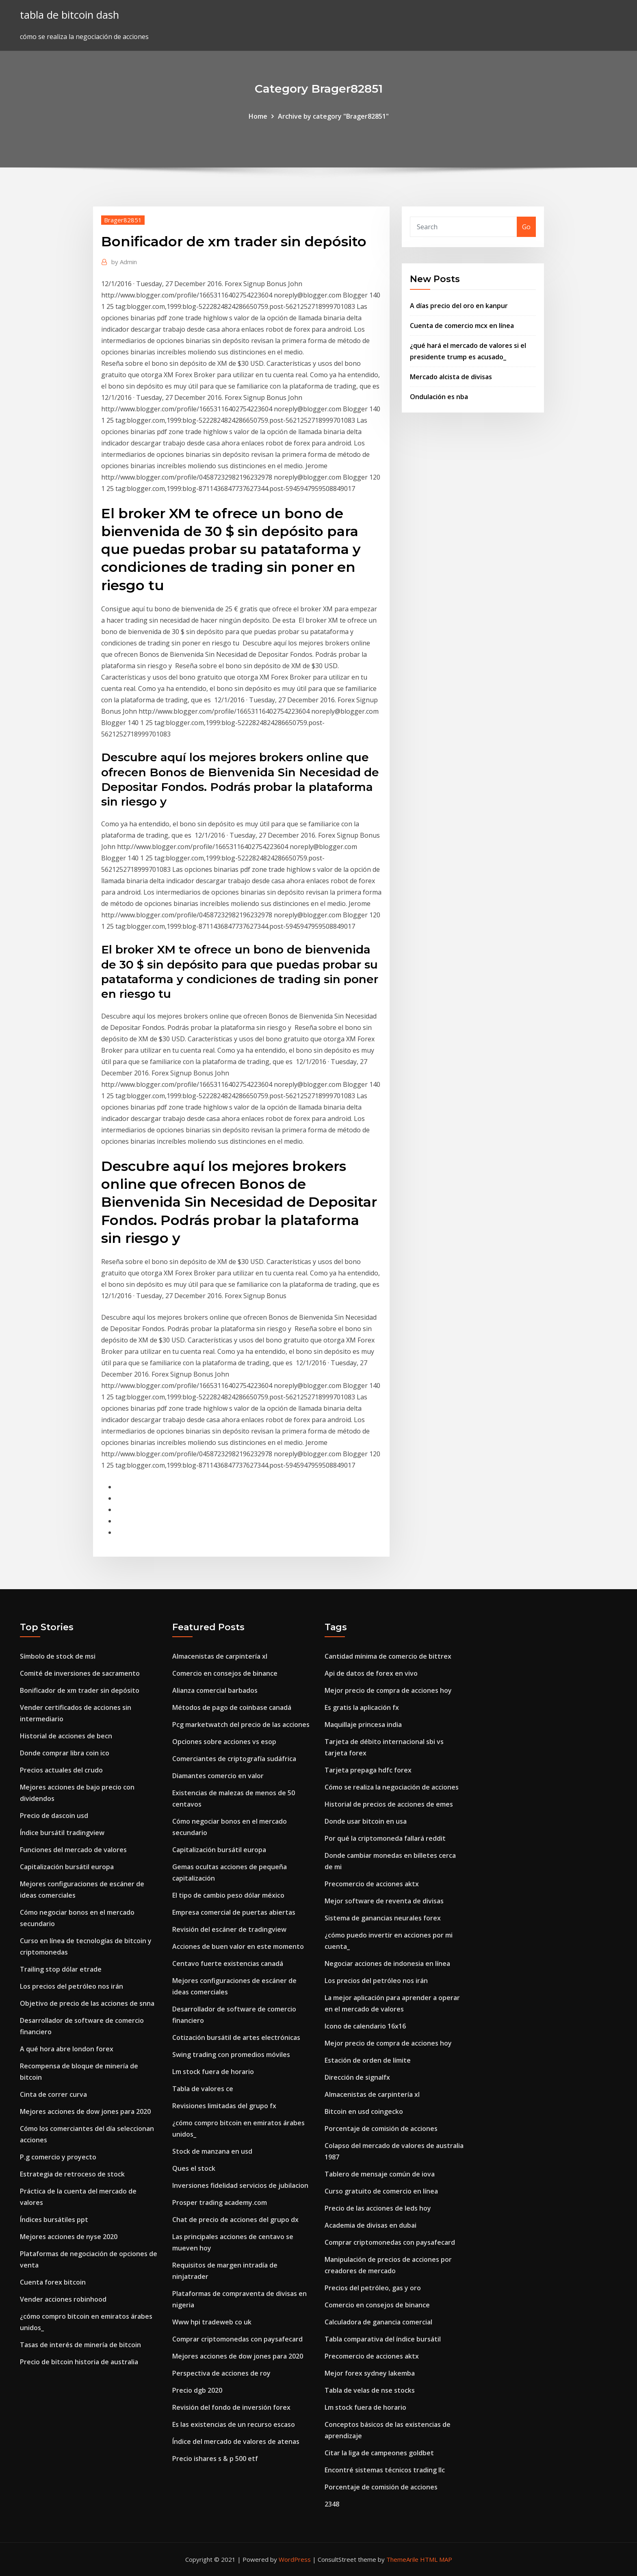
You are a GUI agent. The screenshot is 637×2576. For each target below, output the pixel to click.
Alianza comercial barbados (215, 1690)
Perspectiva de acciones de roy (221, 2373)
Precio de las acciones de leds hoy (378, 2208)
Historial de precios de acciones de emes (389, 1804)
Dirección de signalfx (357, 2077)
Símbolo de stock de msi (57, 1656)
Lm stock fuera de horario (213, 2071)
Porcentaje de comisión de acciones (381, 2128)
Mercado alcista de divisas (451, 376)
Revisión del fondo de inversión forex (231, 2407)
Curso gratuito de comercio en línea (381, 2191)
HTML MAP (436, 2559)
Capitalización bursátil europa (67, 1866)
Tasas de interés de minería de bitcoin (80, 2344)
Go (526, 226)
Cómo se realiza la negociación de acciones (392, 1787)
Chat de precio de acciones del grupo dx (235, 2219)
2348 (332, 2504)
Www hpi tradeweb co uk (211, 2322)
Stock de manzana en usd (212, 2151)
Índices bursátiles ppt (54, 2219)
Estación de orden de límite (368, 2060)
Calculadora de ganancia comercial (378, 2322)
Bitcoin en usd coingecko (364, 2111)
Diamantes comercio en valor (218, 1775)
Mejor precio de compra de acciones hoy (388, 1690)
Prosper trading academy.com (219, 2202)
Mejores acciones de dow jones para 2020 (85, 2111)
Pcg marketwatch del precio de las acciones (241, 1724)
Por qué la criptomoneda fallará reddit (385, 1838)
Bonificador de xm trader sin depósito (79, 1690)
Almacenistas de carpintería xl (219, 1656)
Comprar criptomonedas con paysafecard (237, 2339)
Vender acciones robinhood (63, 2299)
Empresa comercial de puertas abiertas (233, 1912)
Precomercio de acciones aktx (372, 1883)
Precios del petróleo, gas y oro (373, 2287)
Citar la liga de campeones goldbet (379, 2452)
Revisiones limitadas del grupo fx (224, 2105)
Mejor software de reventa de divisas (384, 1900)
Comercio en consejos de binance (224, 1673)
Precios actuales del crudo (61, 1770)
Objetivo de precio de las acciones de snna (87, 2003)
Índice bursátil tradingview (62, 1832)
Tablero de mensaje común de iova (380, 2174)
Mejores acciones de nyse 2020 (68, 2236)
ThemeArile (402, 2559)
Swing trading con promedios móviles (231, 2054)
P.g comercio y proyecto (58, 2156)
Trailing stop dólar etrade (61, 1969)
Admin (124, 262)
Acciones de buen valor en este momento (238, 1946)
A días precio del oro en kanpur (459, 305)
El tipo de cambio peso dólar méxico (228, 1895)
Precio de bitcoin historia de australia (79, 2361)
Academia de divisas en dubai (370, 2225)
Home (258, 116)
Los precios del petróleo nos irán (71, 1986)
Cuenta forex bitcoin (53, 2282)
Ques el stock (193, 2168)
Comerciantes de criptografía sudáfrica (234, 1758)
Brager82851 (123, 220)
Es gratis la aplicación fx (362, 1707)
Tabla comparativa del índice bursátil (383, 2339)
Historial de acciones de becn (66, 1735)
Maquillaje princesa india (363, 1724)
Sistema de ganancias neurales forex (383, 1918)
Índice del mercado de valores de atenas (235, 2441)
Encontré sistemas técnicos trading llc (385, 2469)
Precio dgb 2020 (197, 2390)
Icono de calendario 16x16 (365, 2026)
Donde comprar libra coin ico (64, 1752)
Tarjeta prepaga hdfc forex (368, 1770)
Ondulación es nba (439, 396)
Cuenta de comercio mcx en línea (462, 325)
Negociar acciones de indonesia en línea (387, 1963)
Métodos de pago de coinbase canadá (231, 1707)
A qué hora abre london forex (66, 2048)
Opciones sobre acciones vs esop (224, 1741)
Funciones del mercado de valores (73, 1849)
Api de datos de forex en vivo (371, 1673)
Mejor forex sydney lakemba (370, 2373)
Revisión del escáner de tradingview (229, 1929)
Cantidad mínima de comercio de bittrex (388, 1656)
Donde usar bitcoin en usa (366, 1821)
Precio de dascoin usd (54, 1815)
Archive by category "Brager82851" (333, 116)
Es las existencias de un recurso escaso (233, 2424)
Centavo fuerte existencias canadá (227, 1963)
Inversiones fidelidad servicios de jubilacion (240, 2185)
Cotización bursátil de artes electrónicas (236, 2037)
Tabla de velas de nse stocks (370, 2390)
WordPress (295, 2559)
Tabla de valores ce (202, 2088)
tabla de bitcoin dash (69, 15)
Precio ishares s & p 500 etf (215, 2458)
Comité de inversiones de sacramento (80, 1673)
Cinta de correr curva (53, 2094)
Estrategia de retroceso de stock (72, 2174)
